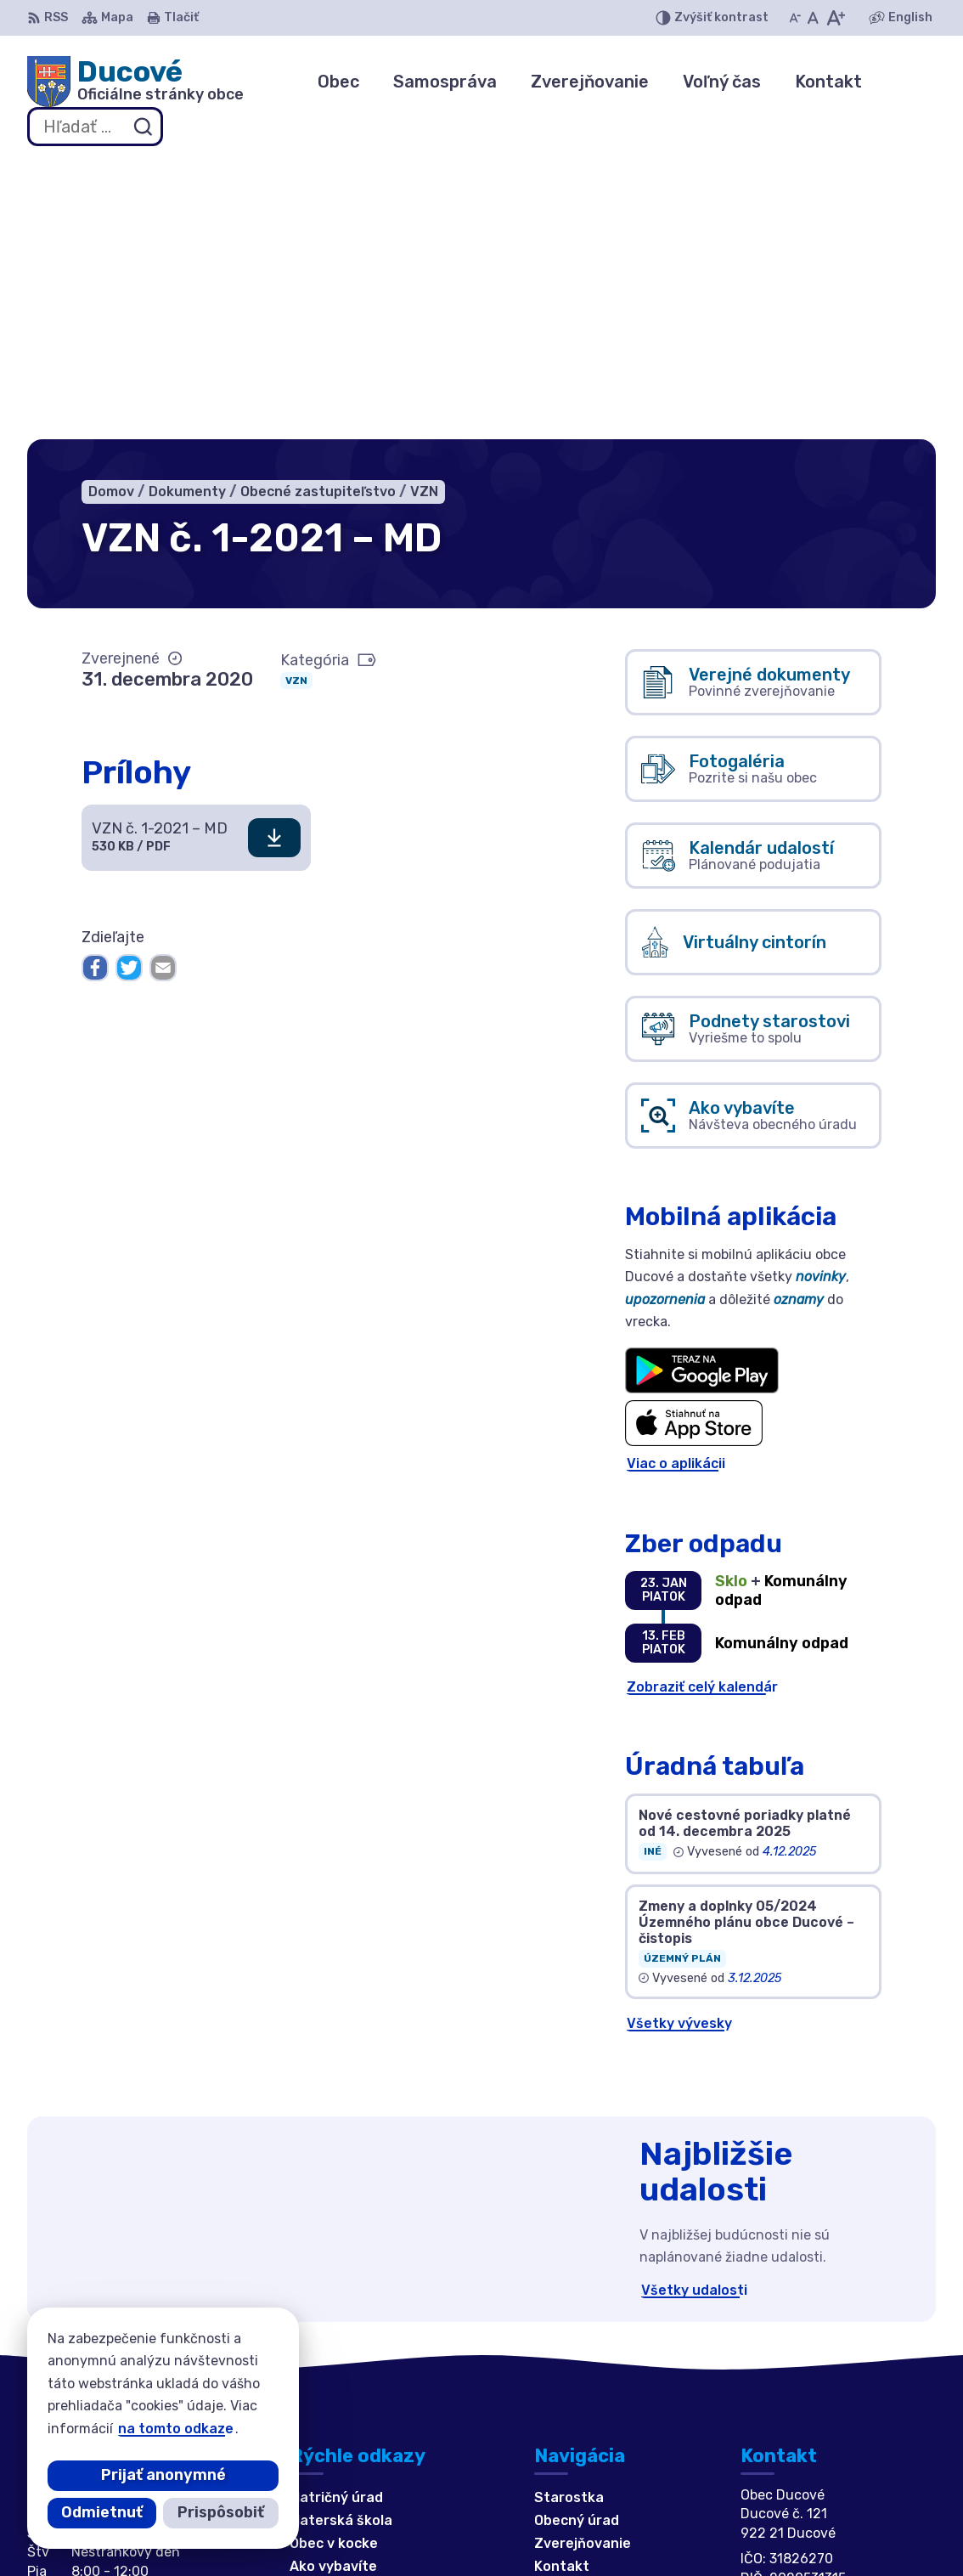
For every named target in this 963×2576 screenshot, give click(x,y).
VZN (296, 401)
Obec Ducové (524, 2530)
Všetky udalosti (694, 2011)
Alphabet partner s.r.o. (278, 2530)
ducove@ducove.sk (806, 2388)
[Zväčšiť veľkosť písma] (835, 18)
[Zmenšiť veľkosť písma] (795, 18)
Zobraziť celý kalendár (702, 1407)
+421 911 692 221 (799, 2369)
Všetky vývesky (679, 1744)
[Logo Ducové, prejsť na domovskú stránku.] (135, 81)
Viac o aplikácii (676, 1185)
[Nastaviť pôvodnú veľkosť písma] (813, 18)
